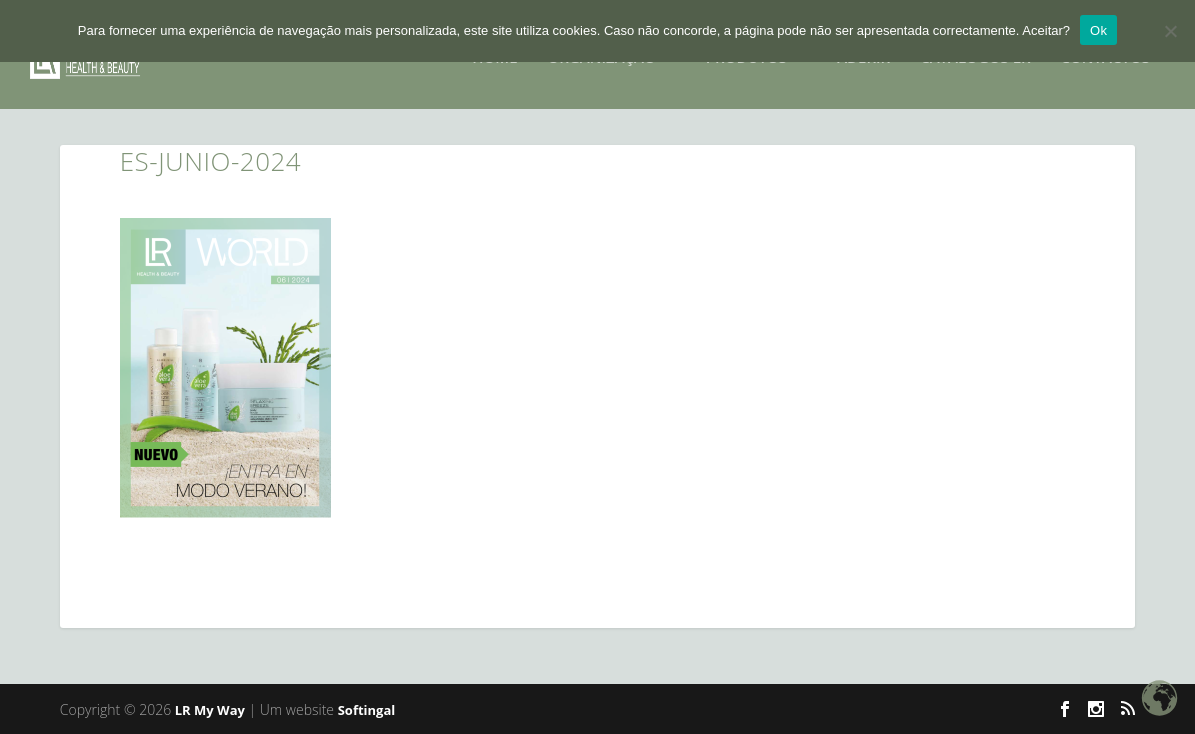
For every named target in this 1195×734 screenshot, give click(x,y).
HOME (494, 52)
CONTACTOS (1106, 52)
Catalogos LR (975, 52)
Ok (1098, 30)
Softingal (367, 710)
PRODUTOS (746, 52)
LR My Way (210, 710)
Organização (602, 52)
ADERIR (863, 52)
